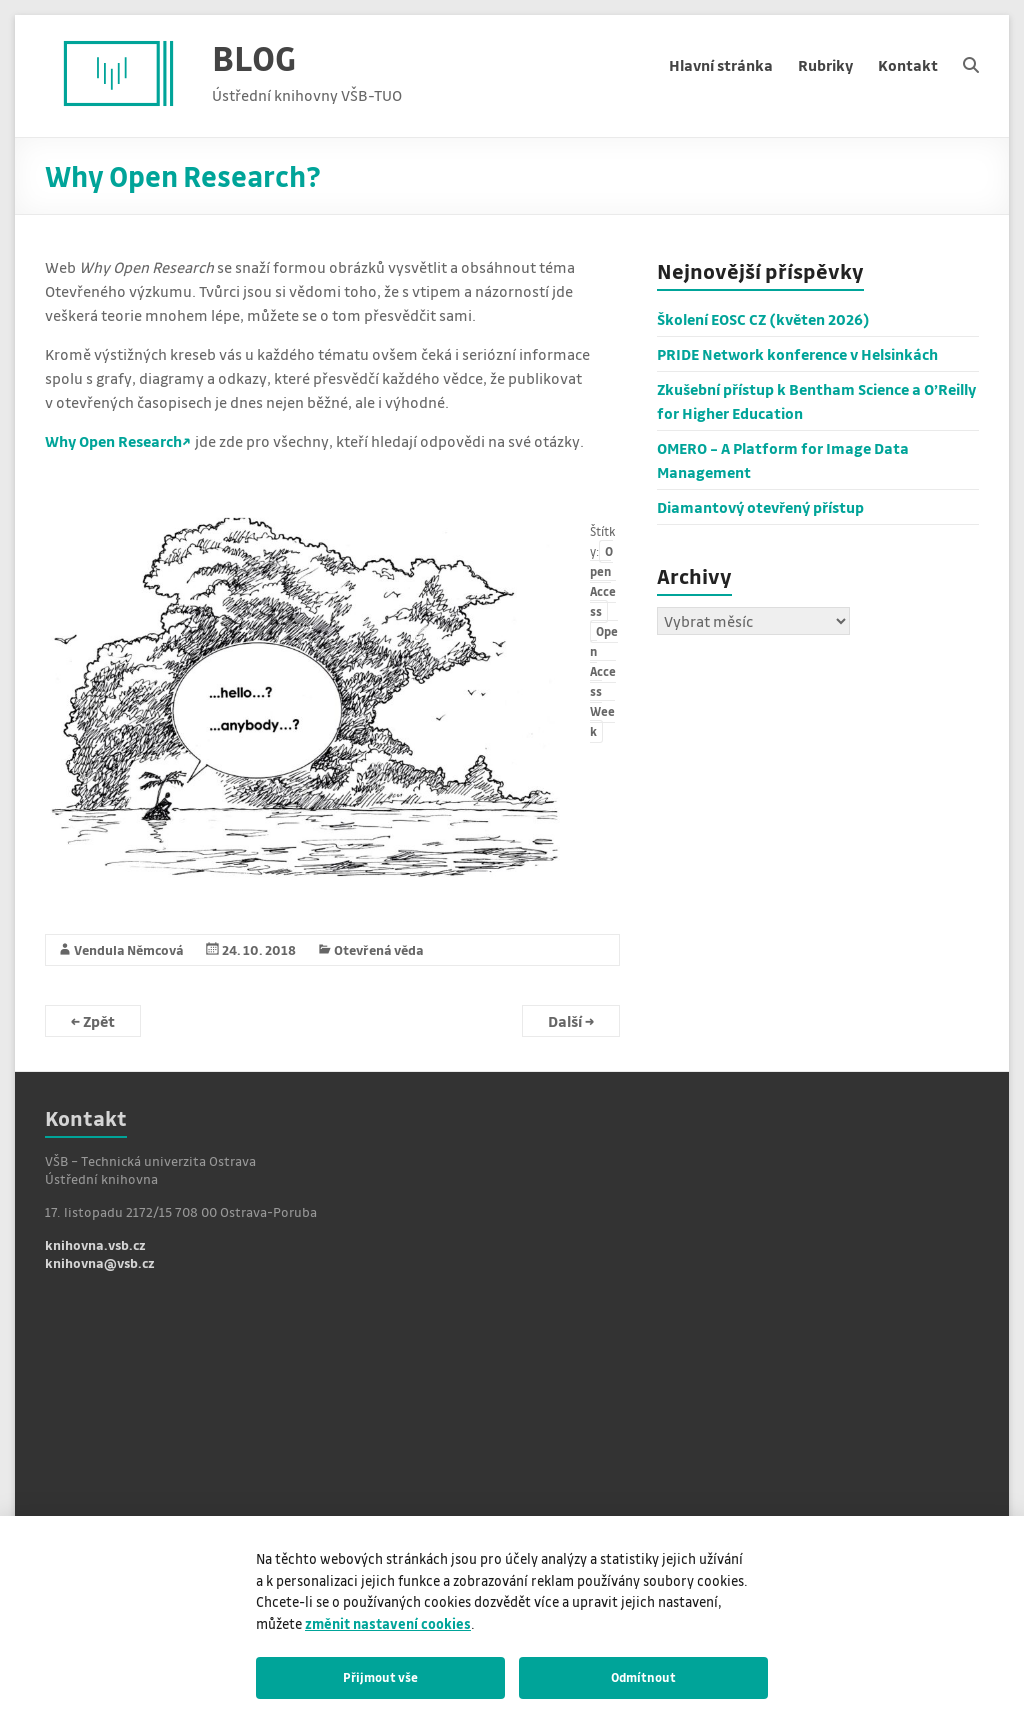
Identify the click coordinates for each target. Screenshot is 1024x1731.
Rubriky (825, 65)
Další (571, 1021)
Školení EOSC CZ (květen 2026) (763, 319)
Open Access (603, 581)
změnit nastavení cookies (388, 1623)
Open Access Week (604, 681)
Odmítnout (643, 1677)
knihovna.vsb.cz (95, 1244)
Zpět (93, 1021)
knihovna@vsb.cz (100, 1262)
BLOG (254, 57)
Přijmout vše (380, 1677)
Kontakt (908, 65)
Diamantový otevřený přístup (760, 507)
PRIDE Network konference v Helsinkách (797, 354)
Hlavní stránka (721, 65)
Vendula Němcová (129, 949)
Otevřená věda (379, 949)
